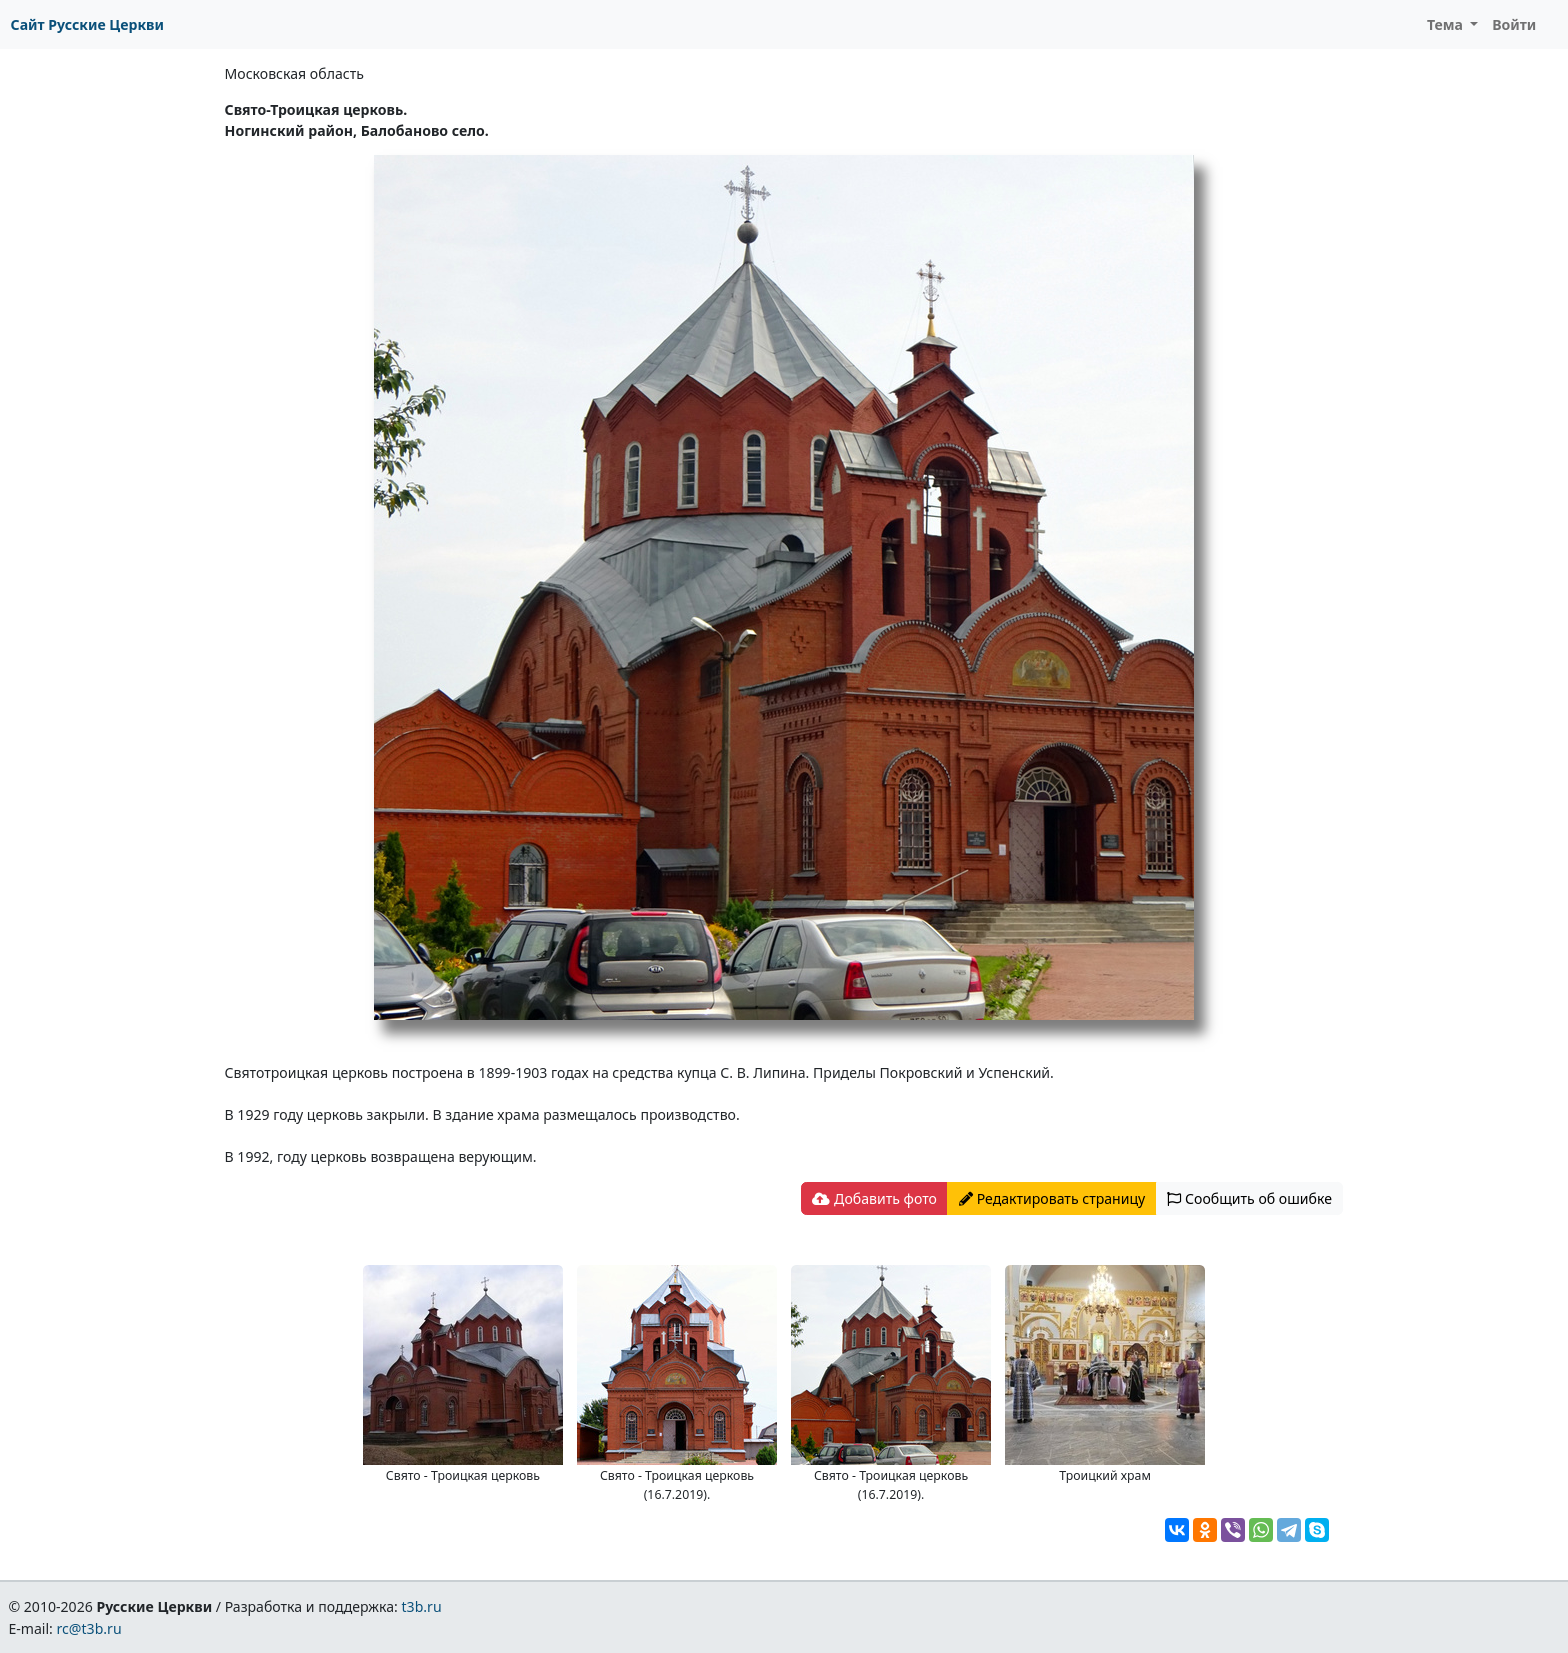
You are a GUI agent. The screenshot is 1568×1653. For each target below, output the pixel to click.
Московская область (294, 73)
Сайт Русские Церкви (87, 24)
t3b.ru (422, 1606)
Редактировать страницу (1052, 1198)
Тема (1447, 24)
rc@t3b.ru (89, 1628)
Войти (1514, 24)
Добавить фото (874, 1198)
